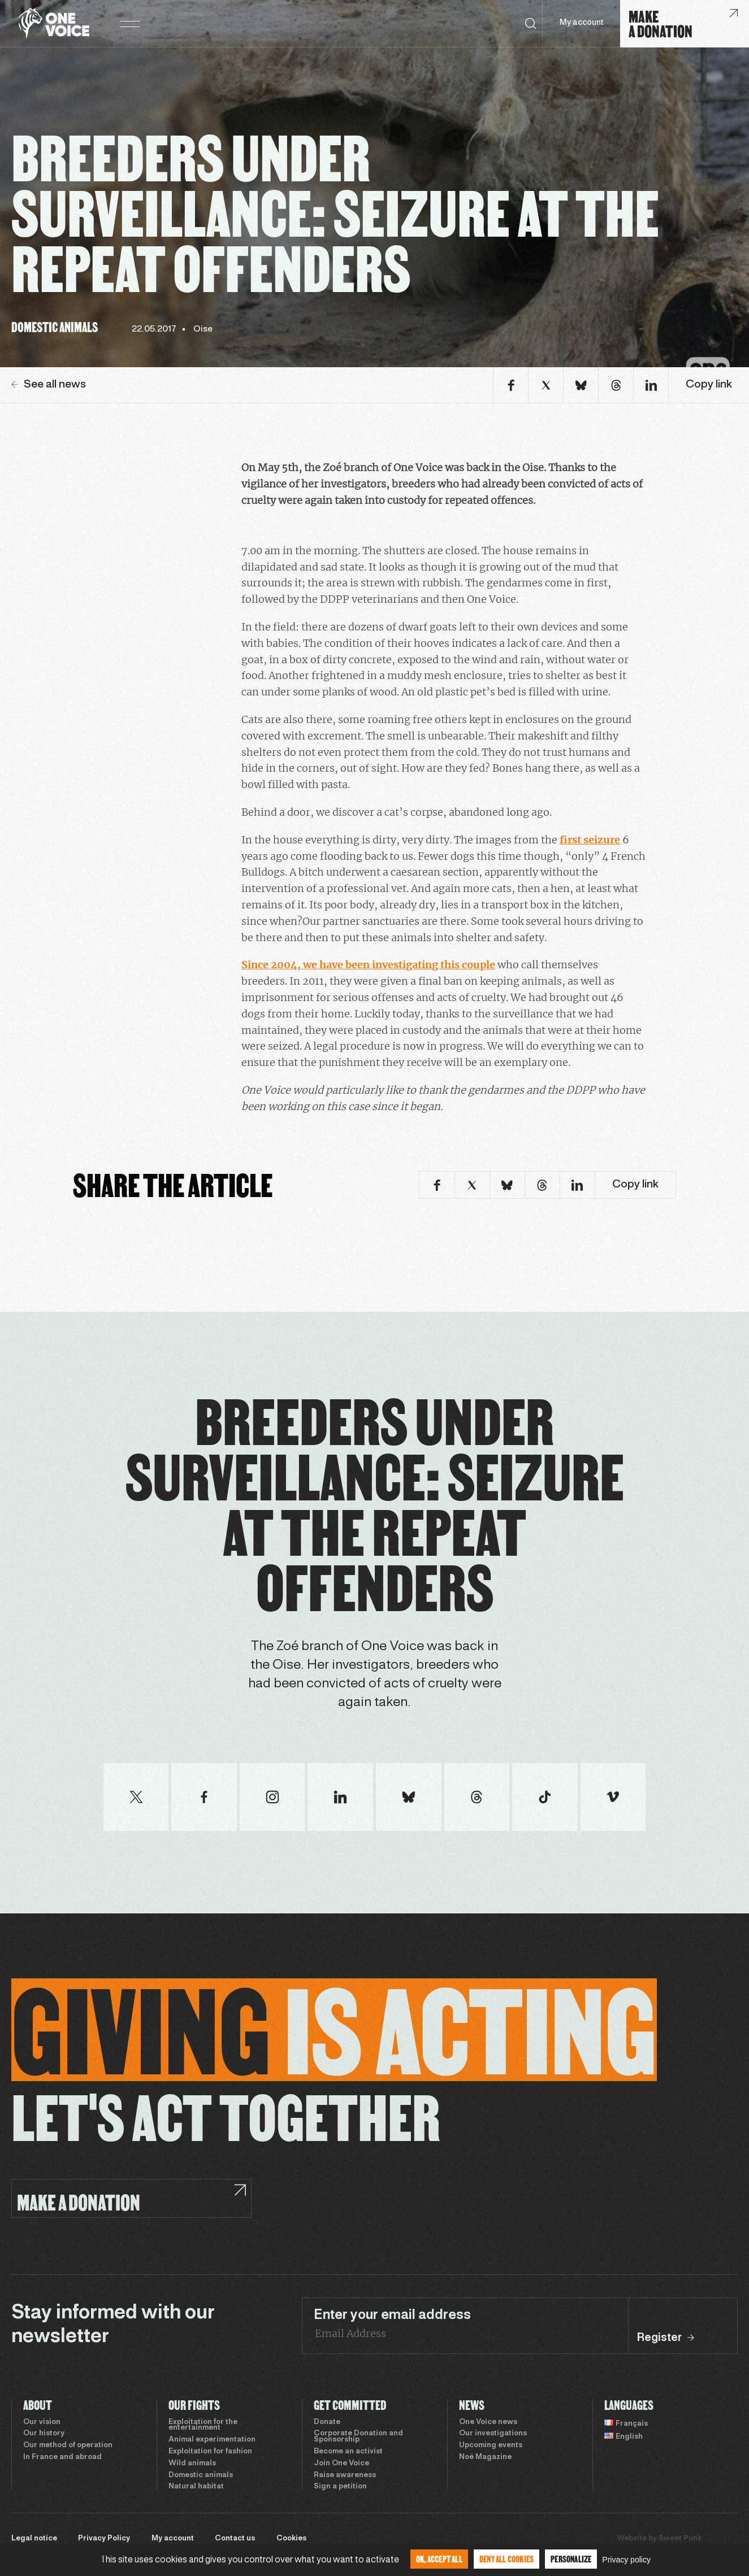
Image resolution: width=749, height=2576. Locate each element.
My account (581, 23)
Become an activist (348, 2451)
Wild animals (192, 2463)
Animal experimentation (212, 2439)
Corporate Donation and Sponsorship (358, 2436)
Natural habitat (196, 2486)
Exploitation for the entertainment (202, 2425)
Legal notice (34, 2538)
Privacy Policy (104, 2538)
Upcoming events (490, 2445)
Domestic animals (200, 2475)
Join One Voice (341, 2463)
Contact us (235, 2538)
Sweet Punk (680, 2538)
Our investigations (493, 2433)
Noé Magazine (485, 2457)
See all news (48, 385)
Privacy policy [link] (626, 2559)
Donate (327, 2422)
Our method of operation (67, 2445)
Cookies (291, 2538)
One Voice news (488, 2422)
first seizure (590, 839)
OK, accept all (439, 2558)
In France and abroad (62, 2457)
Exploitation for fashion (210, 2451)
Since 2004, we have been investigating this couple (368, 964)
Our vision (41, 2422)
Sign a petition (340, 2486)
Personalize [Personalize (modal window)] (571, 2558)
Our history (43, 2433)
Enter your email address (392, 2315)
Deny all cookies (506, 2558)
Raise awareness (345, 2475)
